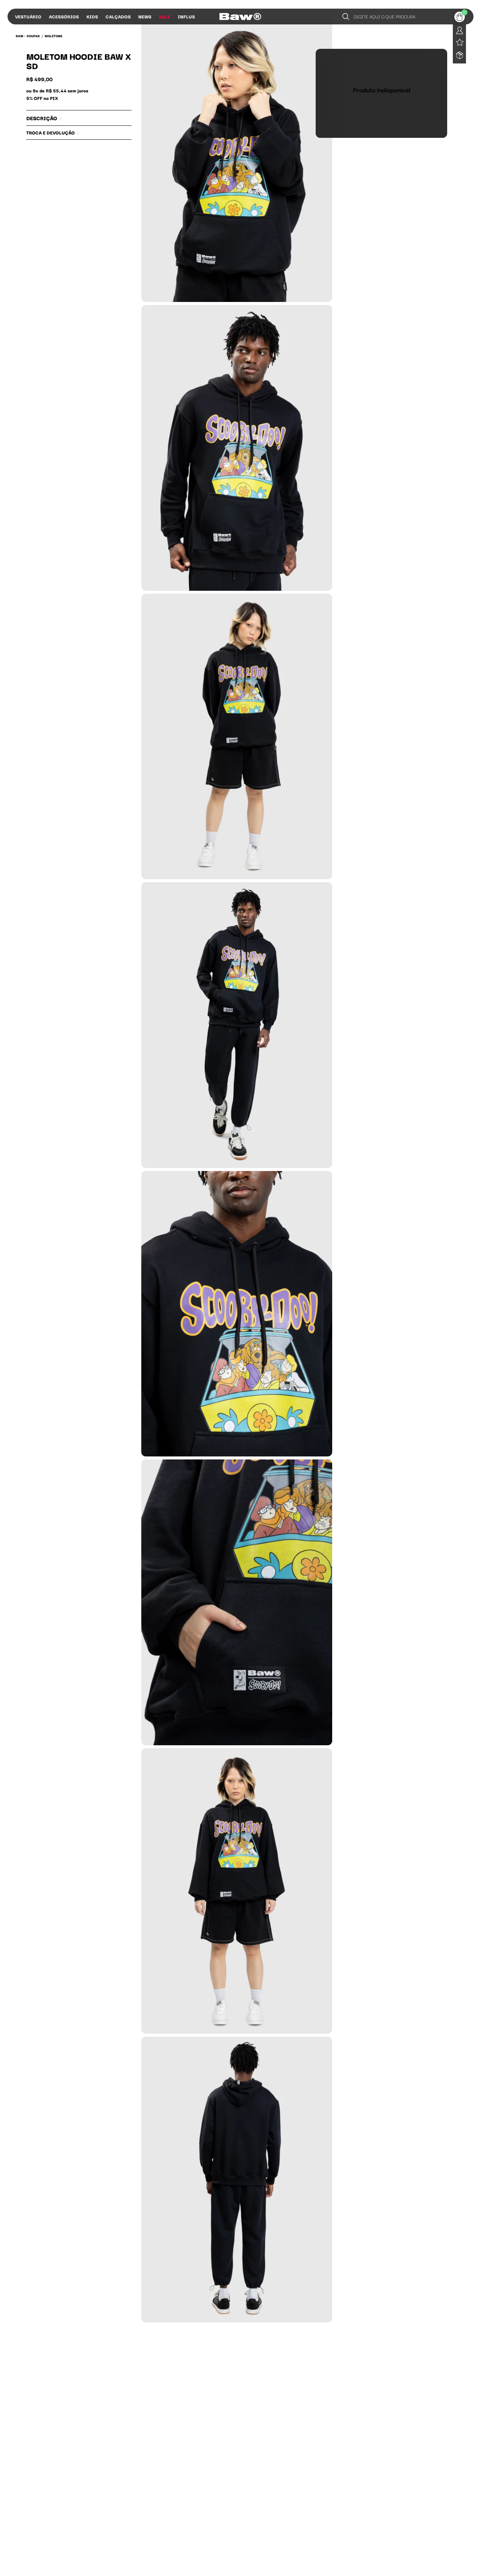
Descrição (44, 118)
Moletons (53, 35)
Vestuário (28, 16)
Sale (164, 16)
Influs (186, 16)
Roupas (33, 35)
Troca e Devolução (53, 132)
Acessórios (64, 16)
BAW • (20, 35)
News (144, 16)
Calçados (118, 16)
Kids (92, 16)
